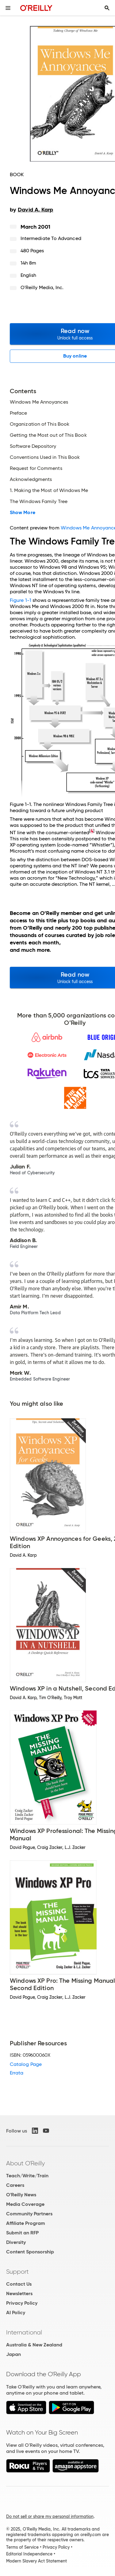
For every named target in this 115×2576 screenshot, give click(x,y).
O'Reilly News (21, 2194)
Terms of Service (22, 2547)
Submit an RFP (22, 2232)
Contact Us (19, 2284)
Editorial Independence (29, 2554)
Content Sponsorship (30, 2252)
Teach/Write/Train (27, 2175)
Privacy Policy (21, 2303)
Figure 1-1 (20, 600)
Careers (15, 2185)
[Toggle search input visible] (107, 8)
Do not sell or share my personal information (50, 2516)
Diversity (16, 2242)
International (24, 2332)
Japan (13, 2354)
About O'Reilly (25, 2163)
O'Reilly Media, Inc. (42, 287)
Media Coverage (25, 2204)
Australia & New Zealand (34, 2345)
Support (17, 2271)
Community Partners (29, 2213)
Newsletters (19, 2293)
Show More (22, 512)
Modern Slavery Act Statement (36, 2561)
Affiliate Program (25, 2223)
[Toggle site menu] (8, 8)
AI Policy (15, 2312)
